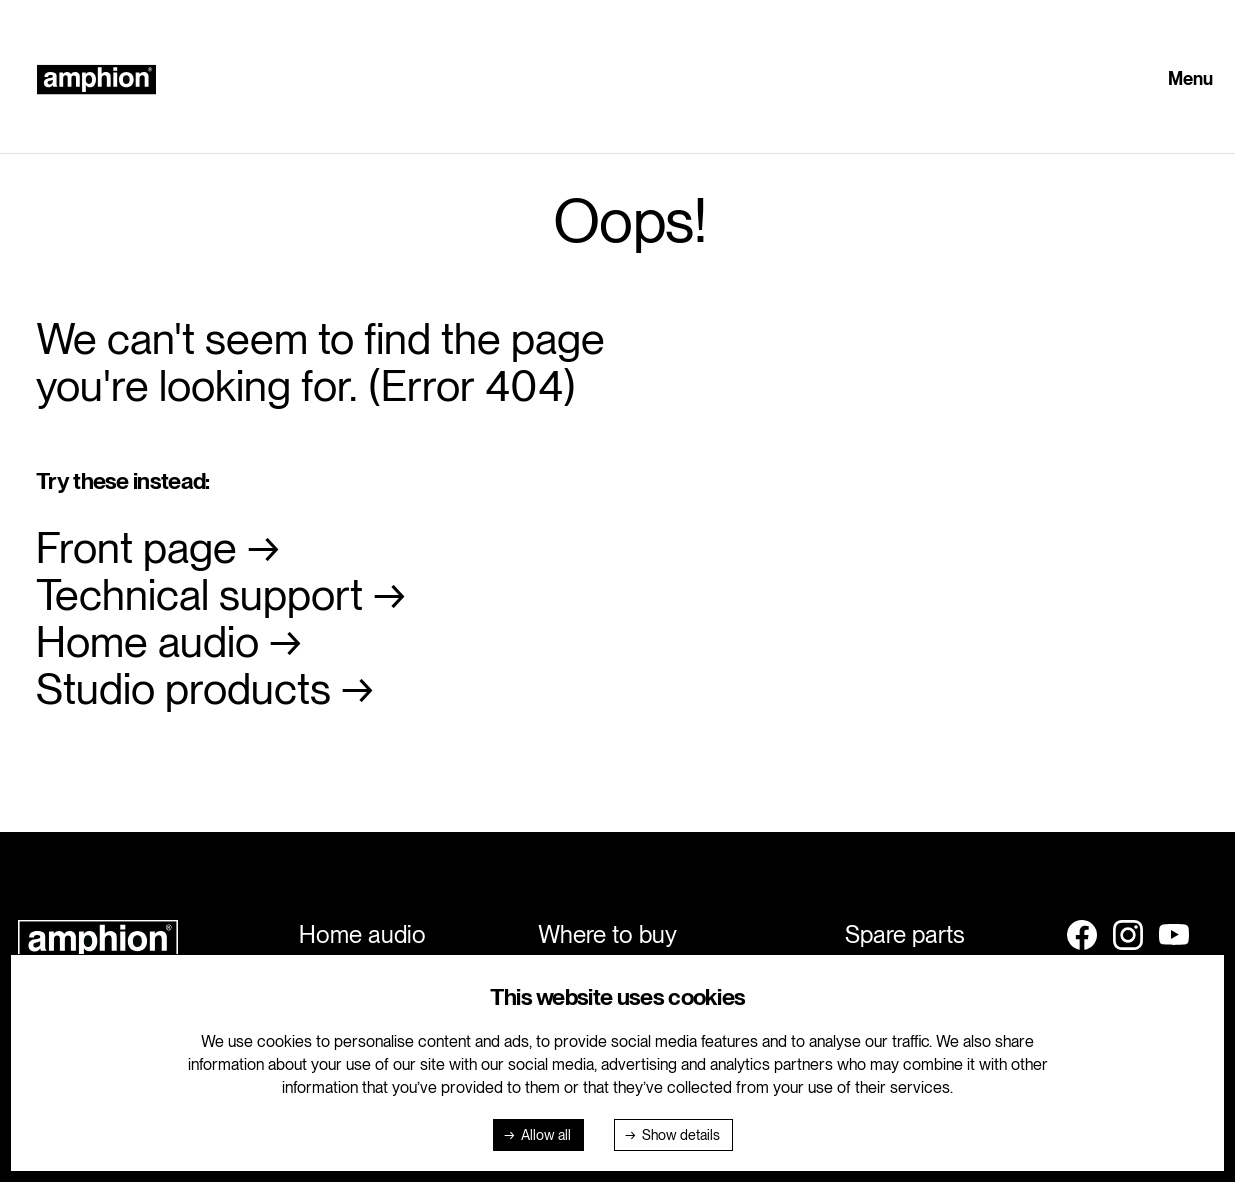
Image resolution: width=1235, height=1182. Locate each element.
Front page (136, 547)
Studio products (183, 688)
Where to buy (607, 934)
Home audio (147, 641)
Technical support (199, 594)
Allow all (546, 1135)
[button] (1195, 80)
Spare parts (905, 934)
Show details (681, 1135)
